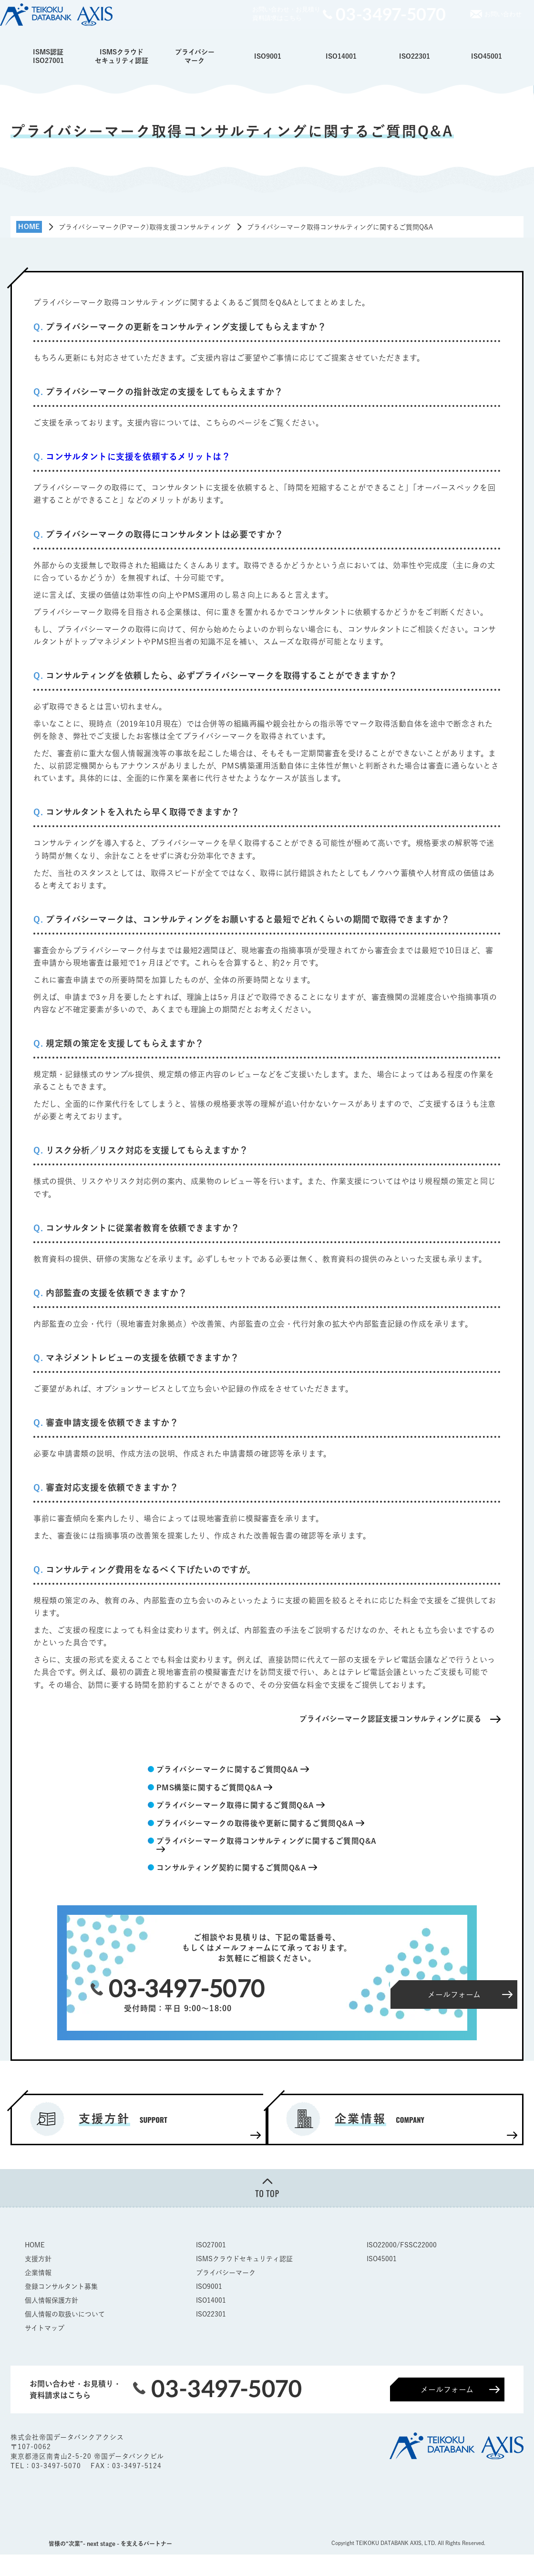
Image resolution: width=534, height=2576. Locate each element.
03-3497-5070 (57, 2466)
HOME (35, 2245)
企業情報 (38, 2273)
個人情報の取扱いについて (65, 2314)
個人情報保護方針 (51, 2300)
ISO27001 (211, 2245)
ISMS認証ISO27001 (48, 56)
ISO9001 (267, 56)
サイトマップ (44, 2328)
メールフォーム (447, 2390)
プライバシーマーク (195, 56)
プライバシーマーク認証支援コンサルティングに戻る (390, 1719)
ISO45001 (486, 56)
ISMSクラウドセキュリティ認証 (121, 56)
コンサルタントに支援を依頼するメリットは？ (138, 456)
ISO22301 (414, 56)
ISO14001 (341, 56)
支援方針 (38, 2259)
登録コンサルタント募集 (61, 2287)
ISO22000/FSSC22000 (402, 2245)
